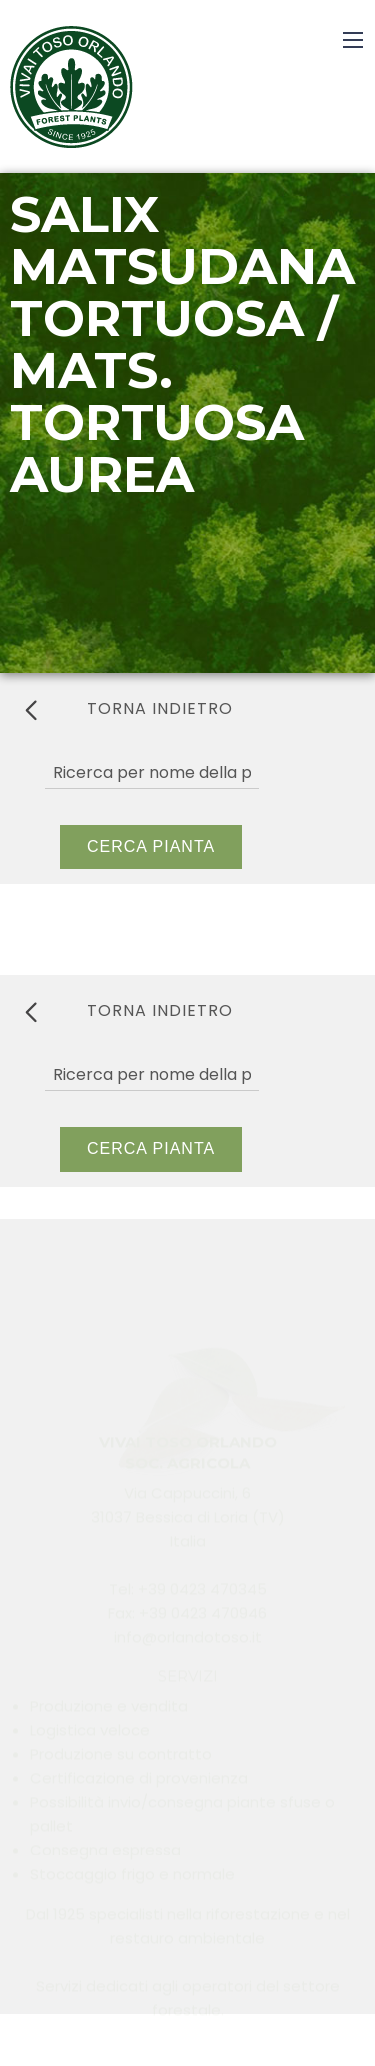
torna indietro (129, 709)
